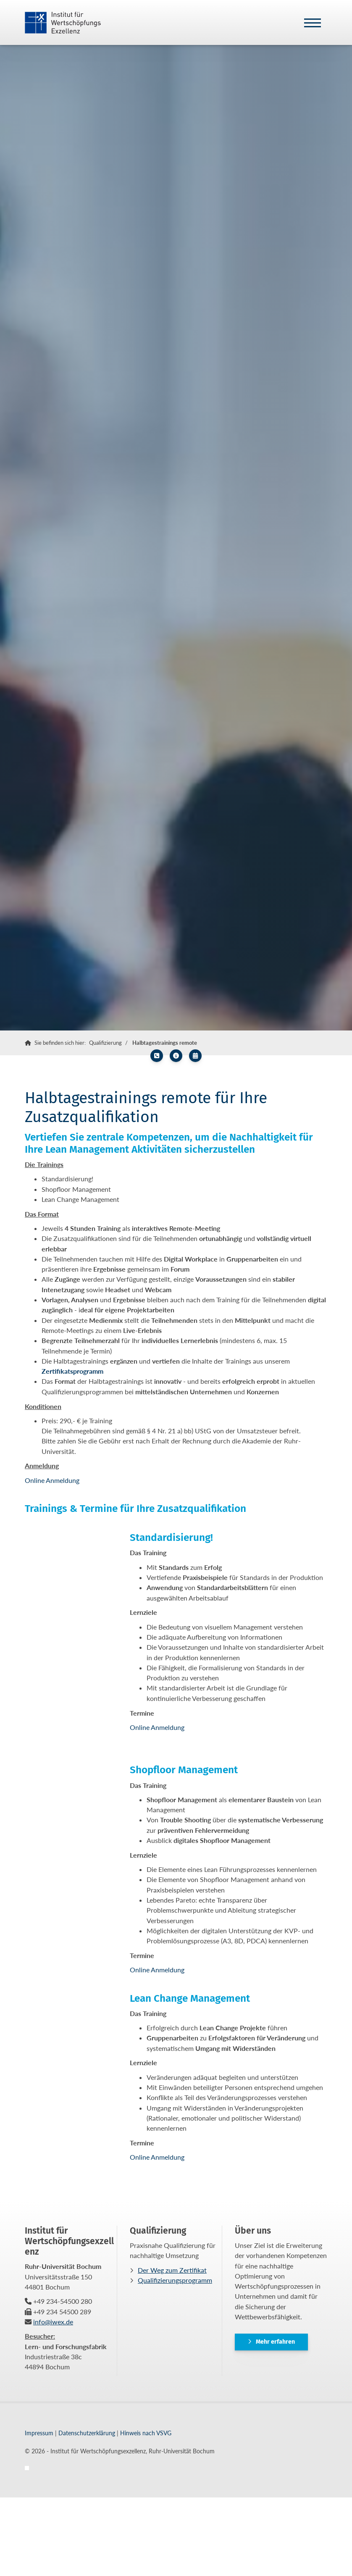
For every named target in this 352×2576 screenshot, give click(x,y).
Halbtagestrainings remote (164, 1042)
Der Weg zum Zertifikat (172, 2270)
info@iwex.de (53, 2322)
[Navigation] (312, 22)
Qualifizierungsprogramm (175, 2280)
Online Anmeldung (52, 1480)
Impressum (39, 2433)
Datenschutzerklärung (86, 2433)
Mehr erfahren (275, 2341)
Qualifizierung (105, 1042)
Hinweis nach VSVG (145, 2433)
